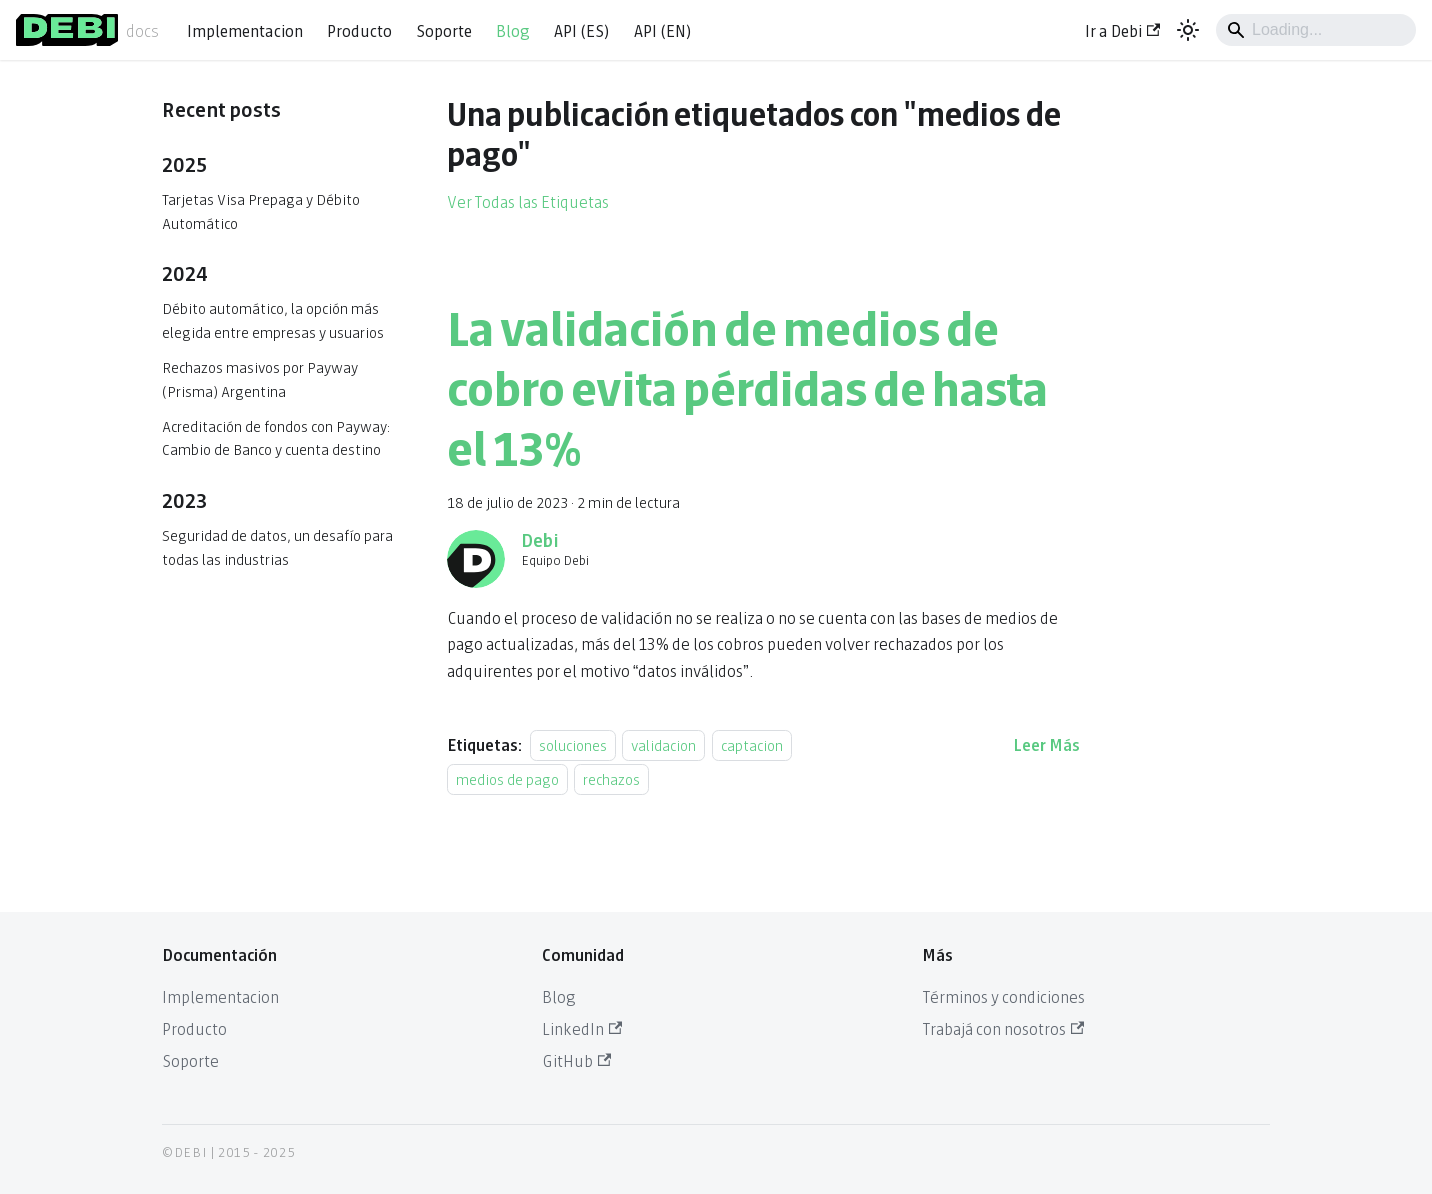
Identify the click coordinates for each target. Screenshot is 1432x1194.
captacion (752, 744)
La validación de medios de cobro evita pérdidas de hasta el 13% (747, 384)
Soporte (444, 29)
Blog (513, 29)
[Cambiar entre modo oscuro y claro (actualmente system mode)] (1188, 30)
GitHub (576, 1059)
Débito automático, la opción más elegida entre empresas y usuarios (273, 319)
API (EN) (663, 29)
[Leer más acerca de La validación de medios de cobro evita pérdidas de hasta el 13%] (1046, 743)
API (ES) (582, 29)
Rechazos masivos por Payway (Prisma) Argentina (260, 378)
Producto (359, 29)
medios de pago (507, 778)
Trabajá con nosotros (1003, 1027)
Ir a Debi (1122, 29)
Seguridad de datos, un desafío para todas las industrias (277, 546)
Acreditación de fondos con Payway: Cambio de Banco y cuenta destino (276, 437)
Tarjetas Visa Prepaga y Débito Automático (261, 210)
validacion (663, 744)
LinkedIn (582, 1027)
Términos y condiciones (1003, 995)
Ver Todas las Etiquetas (528, 200)
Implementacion (245, 29)
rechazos (611, 778)
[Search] (1316, 30)
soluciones (573, 744)
